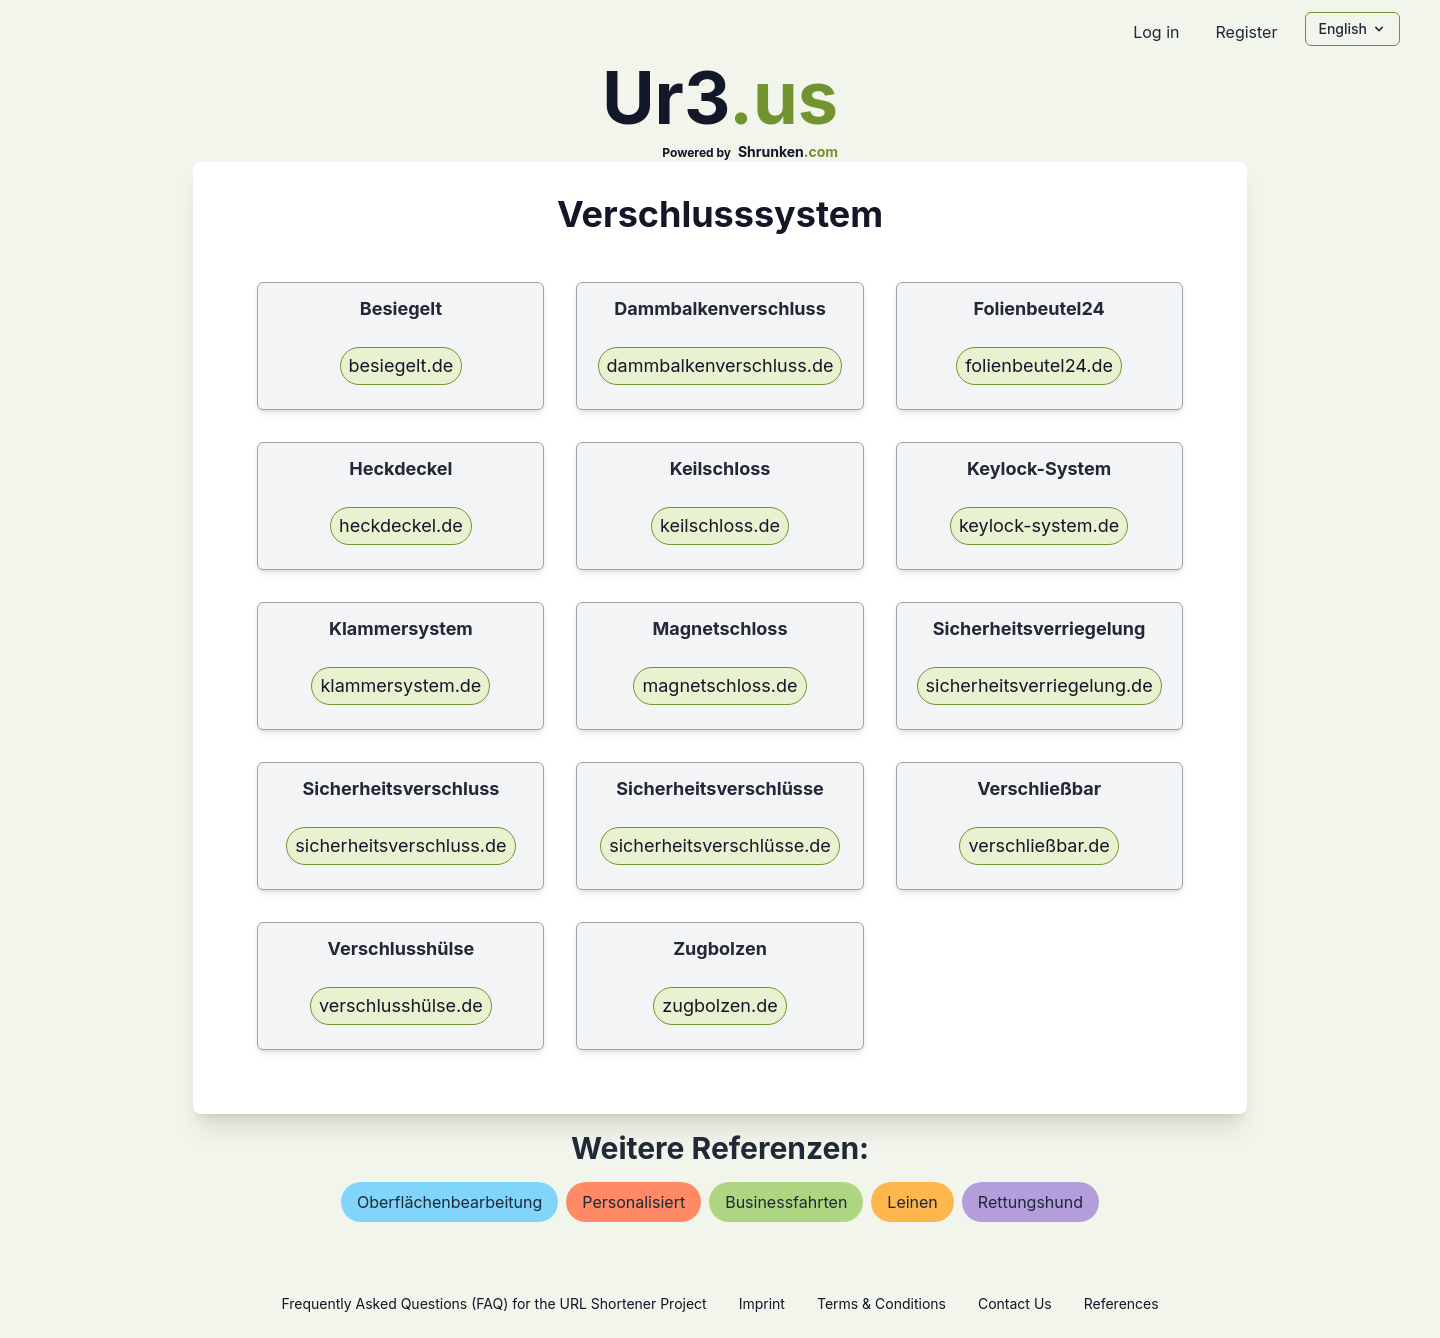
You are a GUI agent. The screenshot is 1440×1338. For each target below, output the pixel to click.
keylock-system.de (1039, 525)
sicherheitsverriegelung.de (1039, 685)
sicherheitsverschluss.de (400, 845)
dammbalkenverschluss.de (720, 365)
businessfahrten (786, 1202)
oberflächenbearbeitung (449, 1202)
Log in (1156, 32)
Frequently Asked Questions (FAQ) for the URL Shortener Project (493, 1303)
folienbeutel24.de (1039, 365)
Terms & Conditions (881, 1303)
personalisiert (633, 1202)
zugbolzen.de (719, 1005)
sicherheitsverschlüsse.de (720, 845)
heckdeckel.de (401, 525)
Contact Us (1015, 1303)
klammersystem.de (400, 685)
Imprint (762, 1303)
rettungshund (1030, 1202)
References (1121, 1303)
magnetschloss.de (719, 685)
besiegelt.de (401, 365)
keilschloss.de (720, 525)
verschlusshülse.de (401, 1005)
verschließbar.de (1038, 845)
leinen (912, 1202)
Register (1246, 32)
